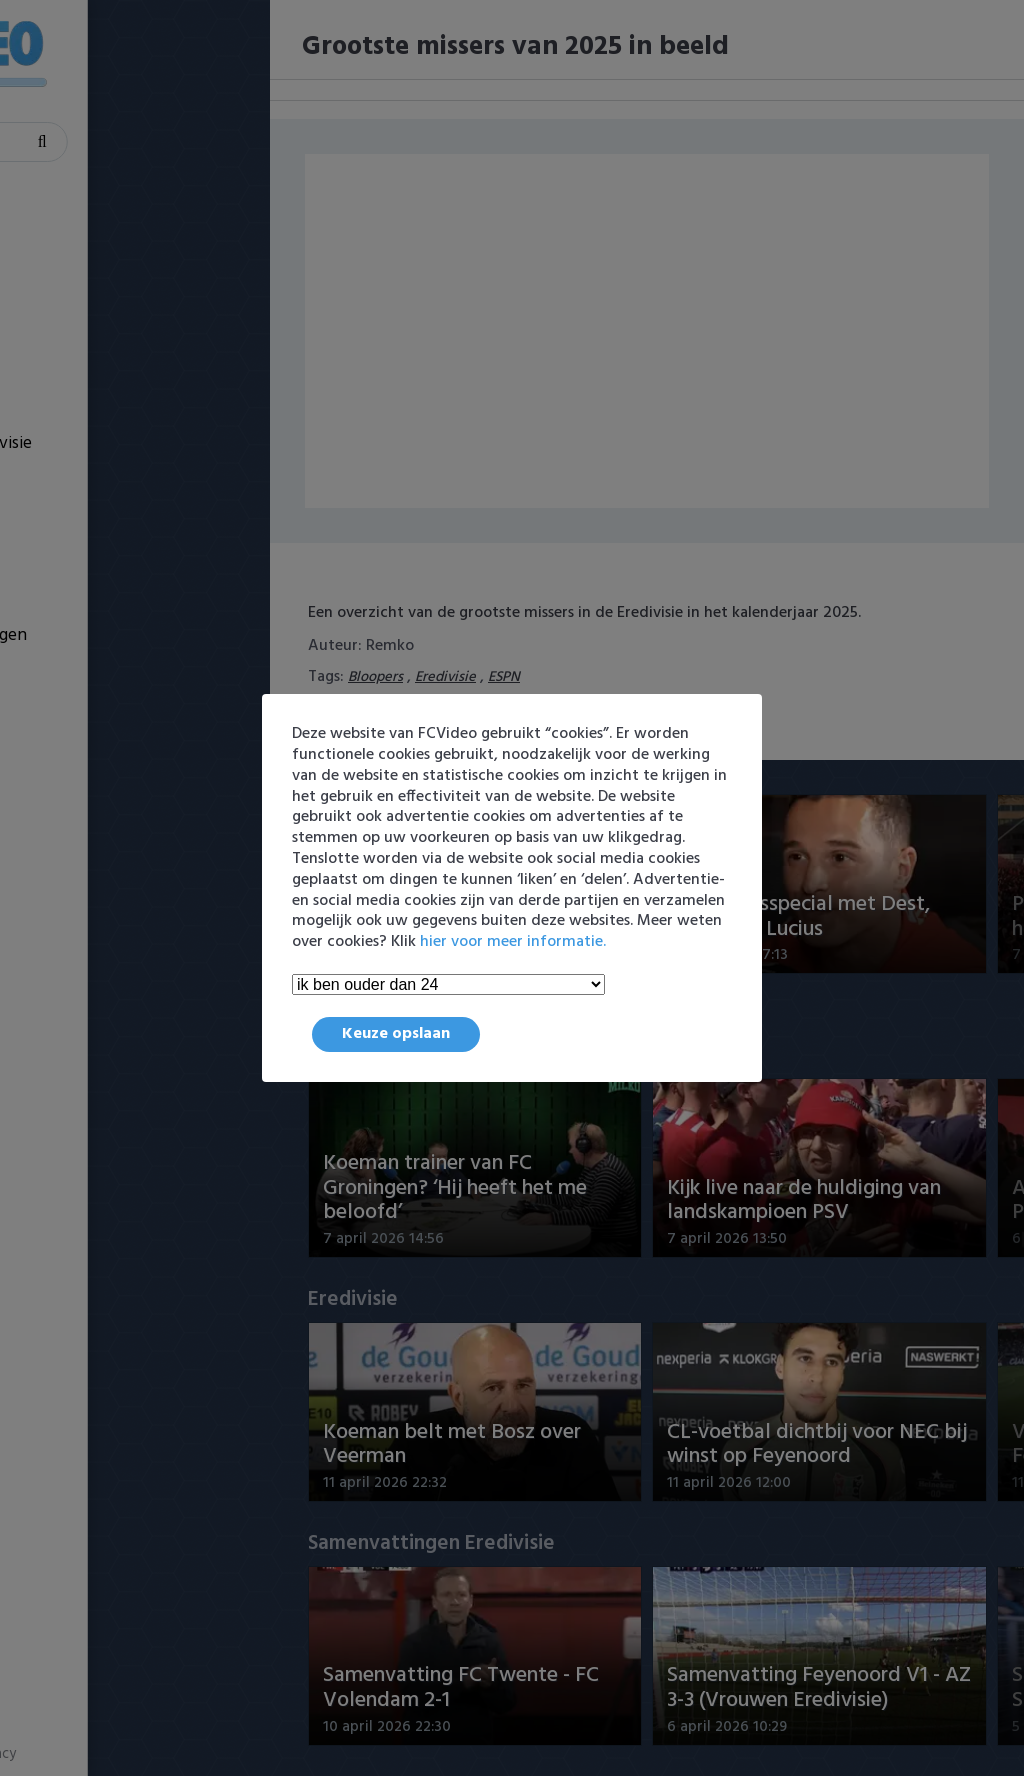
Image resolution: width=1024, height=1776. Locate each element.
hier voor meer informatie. (513, 942)
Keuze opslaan (396, 1034)
